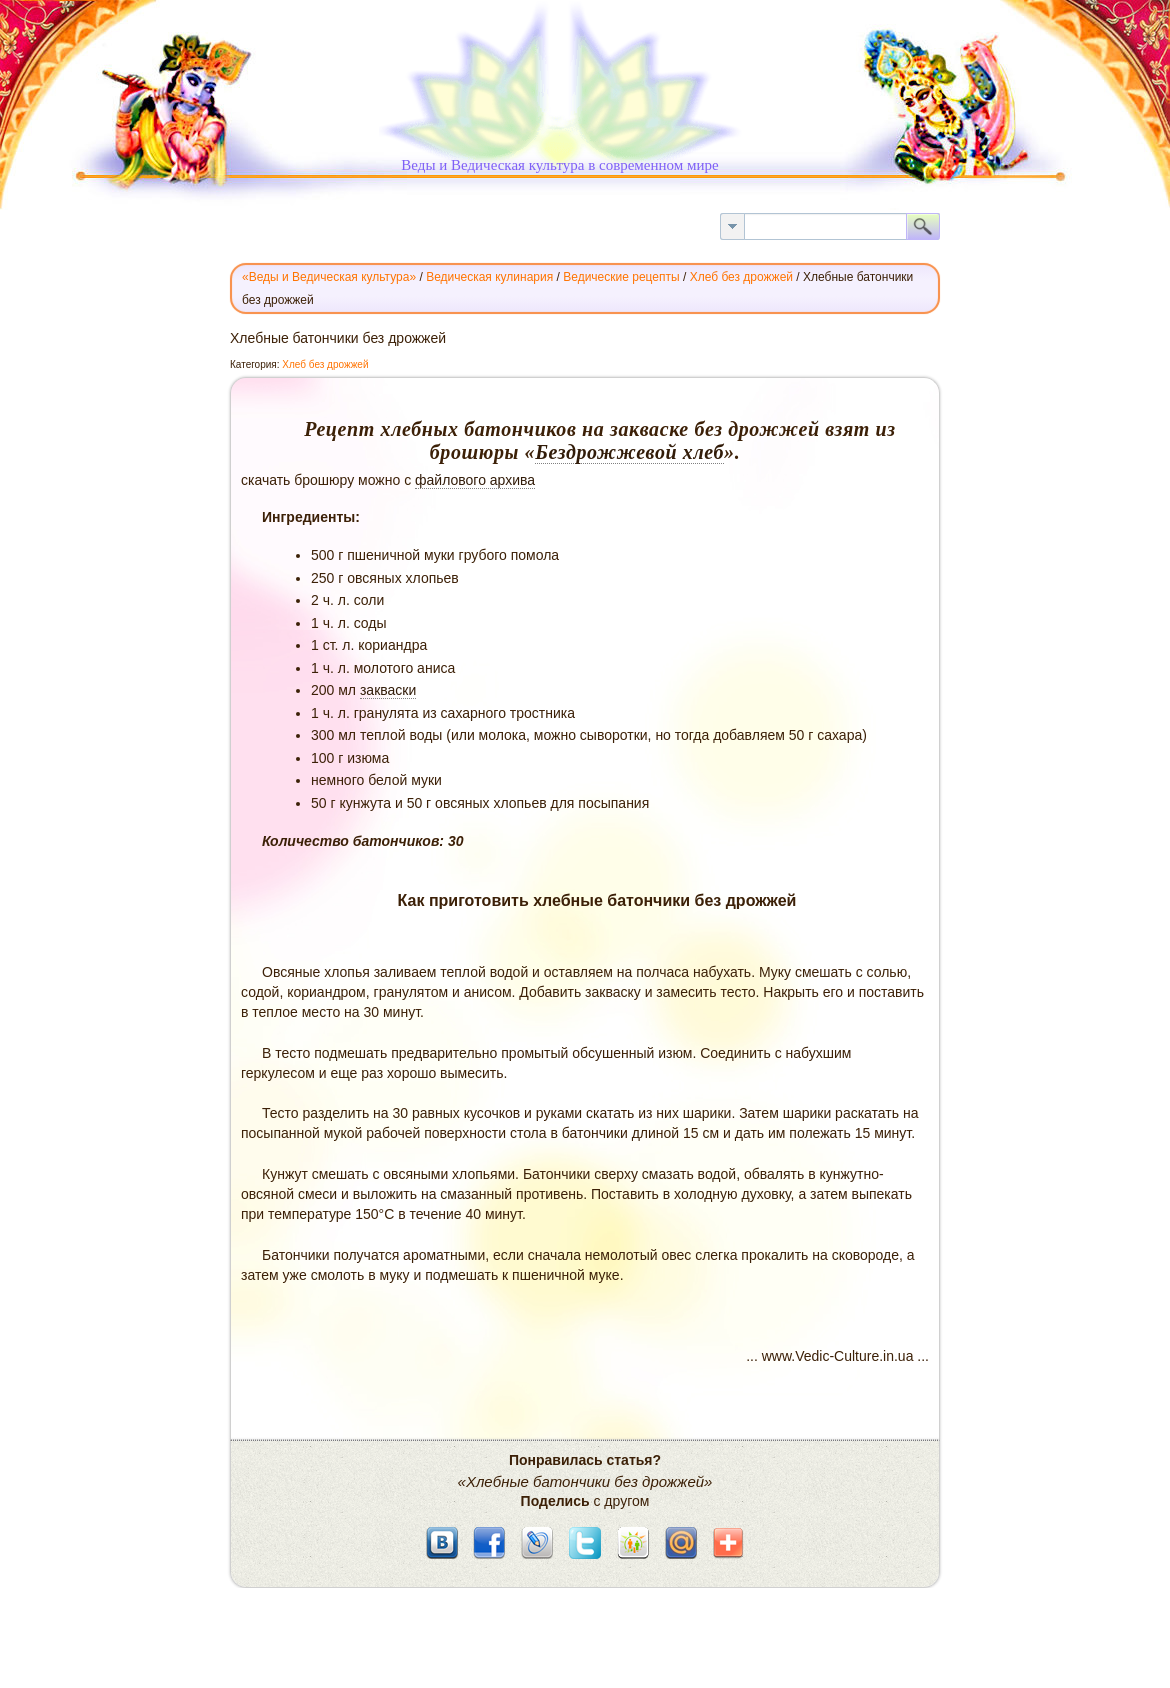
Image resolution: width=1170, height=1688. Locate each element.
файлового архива (475, 480)
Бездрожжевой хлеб (629, 452)
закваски (388, 690)
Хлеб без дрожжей (325, 364)
